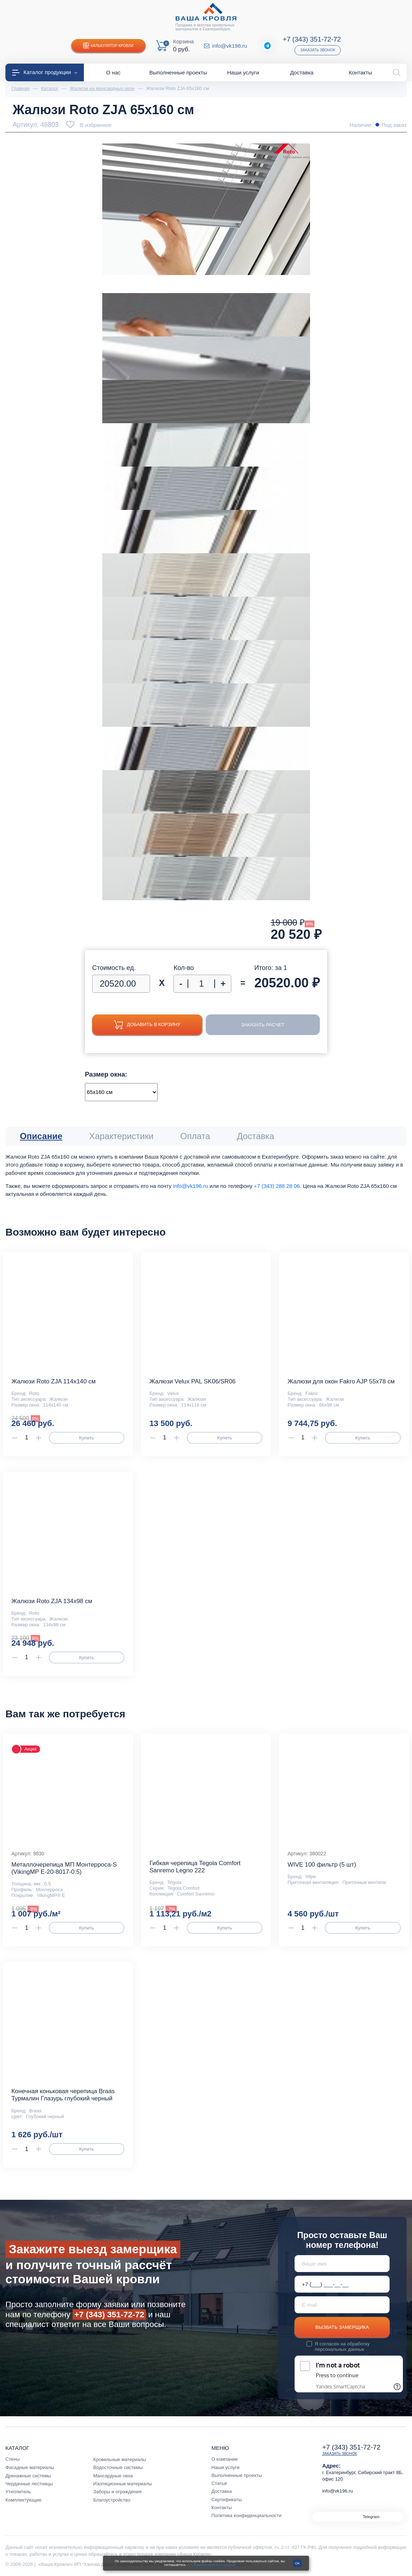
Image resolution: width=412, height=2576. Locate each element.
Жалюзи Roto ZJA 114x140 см (53, 1381)
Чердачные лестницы (29, 2483)
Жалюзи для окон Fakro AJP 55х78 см (341, 1381)
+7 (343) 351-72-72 (312, 39)
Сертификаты (226, 2499)
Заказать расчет (262, 1024)
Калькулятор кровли (108, 46)
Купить (86, 1438)
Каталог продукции (44, 72)
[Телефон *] (342, 2284)
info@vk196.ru (229, 45)
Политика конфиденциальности (246, 2515)
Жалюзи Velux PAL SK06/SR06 (193, 1381)
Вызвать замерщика (342, 2327)
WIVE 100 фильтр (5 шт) (322, 1864)
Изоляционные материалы (122, 2483)
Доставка (221, 2491)
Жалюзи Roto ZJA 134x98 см (51, 1601)
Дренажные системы (28, 2475)
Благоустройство (111, 2500)
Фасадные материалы (29, 2467)
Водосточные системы (118, 2467)
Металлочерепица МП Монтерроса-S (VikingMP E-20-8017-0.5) (64, 1868)
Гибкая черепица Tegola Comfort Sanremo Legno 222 (195, 1867)
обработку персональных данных (342, 2346)
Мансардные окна (113, 2475)
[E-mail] (342, 2304)
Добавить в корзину (147, 1024)
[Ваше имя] (342, 2263)
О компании (224, 2459)
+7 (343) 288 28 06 (277, 1186)
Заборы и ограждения (117, 2491)
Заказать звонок (317, 50)
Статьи (219, 2483)
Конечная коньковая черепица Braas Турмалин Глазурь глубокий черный (63, 2095)
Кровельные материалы (119, 2459)
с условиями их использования (211, 2565)
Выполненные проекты (236, 2475)
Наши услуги (225, 2467)
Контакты (221, 2507)
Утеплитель (18, 2491)
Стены (12, 2459)
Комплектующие (23, 2500)
